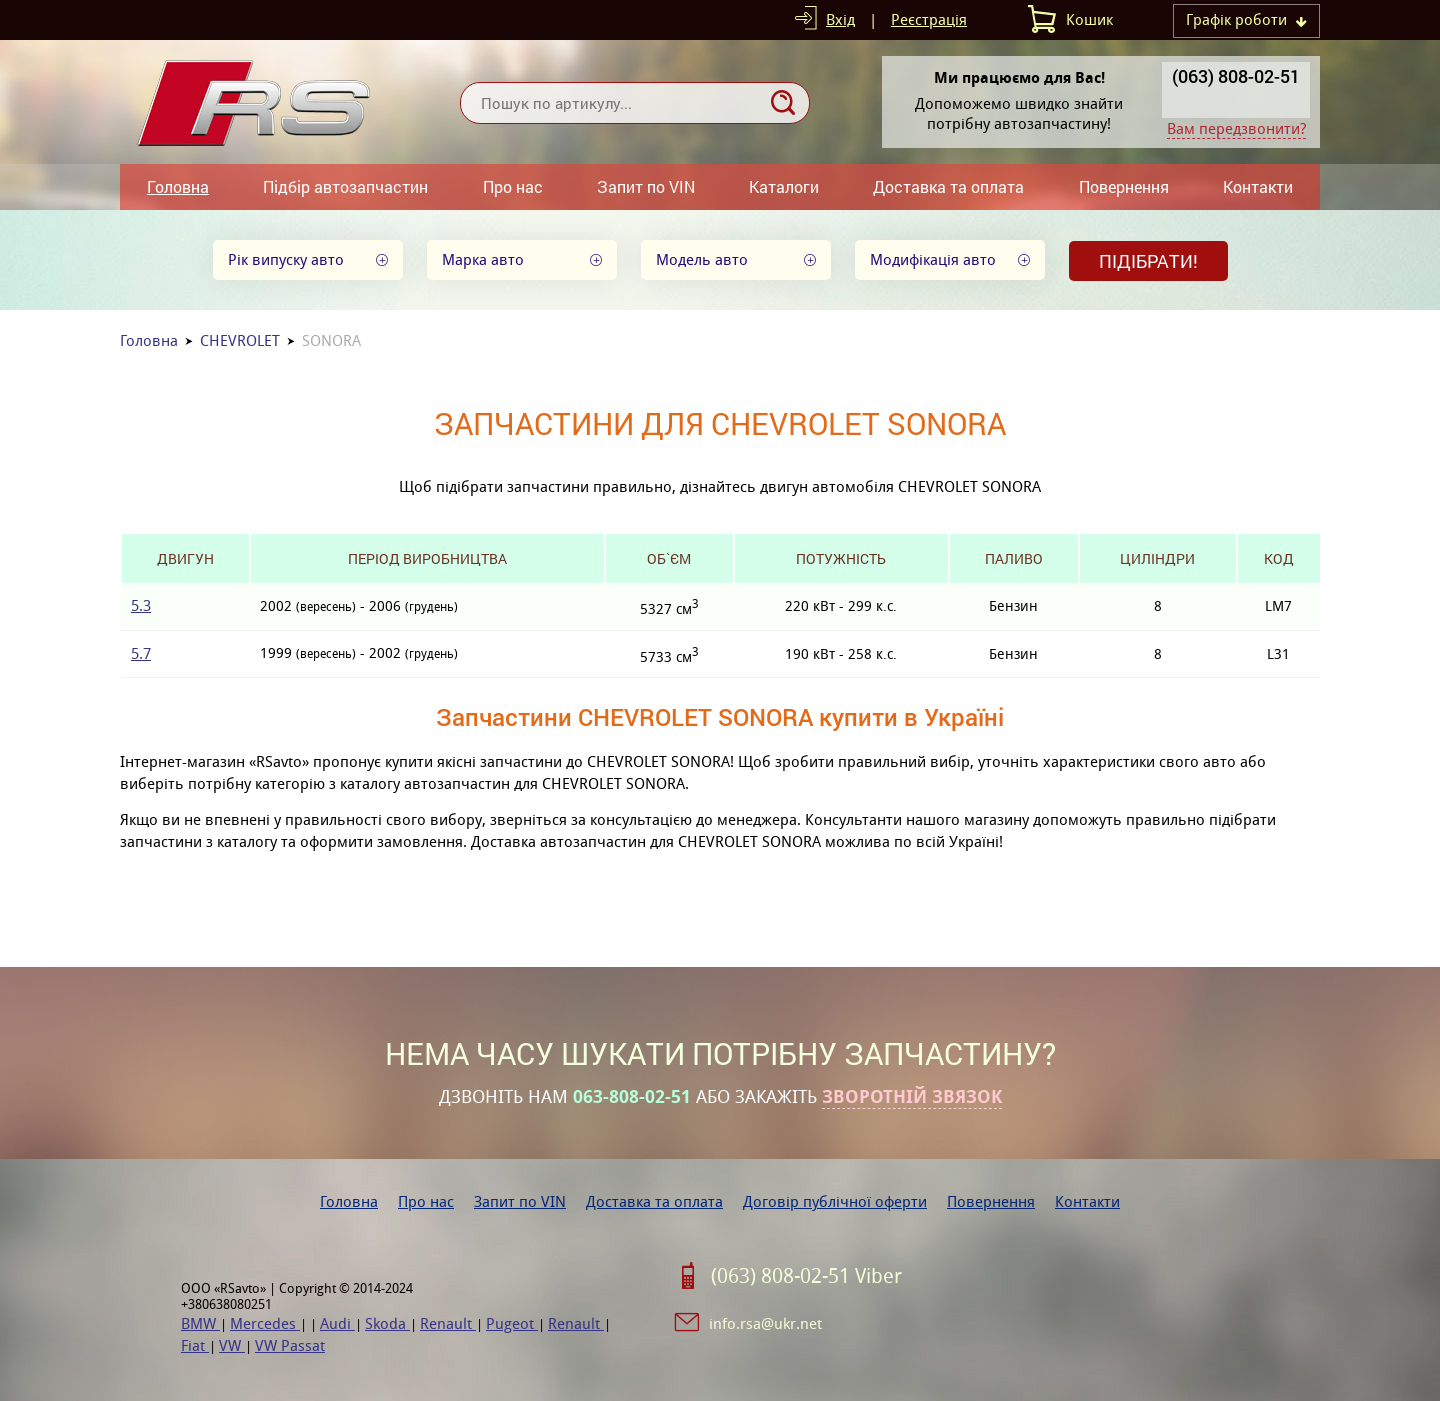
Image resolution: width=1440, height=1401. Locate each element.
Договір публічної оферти (835, 1201)
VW (232, 1345)
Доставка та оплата (948, 186)
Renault (448, 1323)
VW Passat (290, 1345)
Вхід (840, 19)
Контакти (1258, 186)
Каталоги (784, 186)
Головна (178, 186)
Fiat (195, 1345)
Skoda (387, 1323)
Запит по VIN (646, 186)
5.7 (141, 653)
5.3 (141, 605)
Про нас (513, 186)
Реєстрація (929, 19)
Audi (337, 1323)
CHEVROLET (240, 340)
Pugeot (512, 1323)
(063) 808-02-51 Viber (806, 1276)
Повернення (1124, 186)
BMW (200, 1323)
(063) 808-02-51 (1236, 76)
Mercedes (265, 1323)
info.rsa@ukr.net (765, 1323)
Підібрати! (1148, 261)
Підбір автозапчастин (345, 186)
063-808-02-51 (632, 1097)
